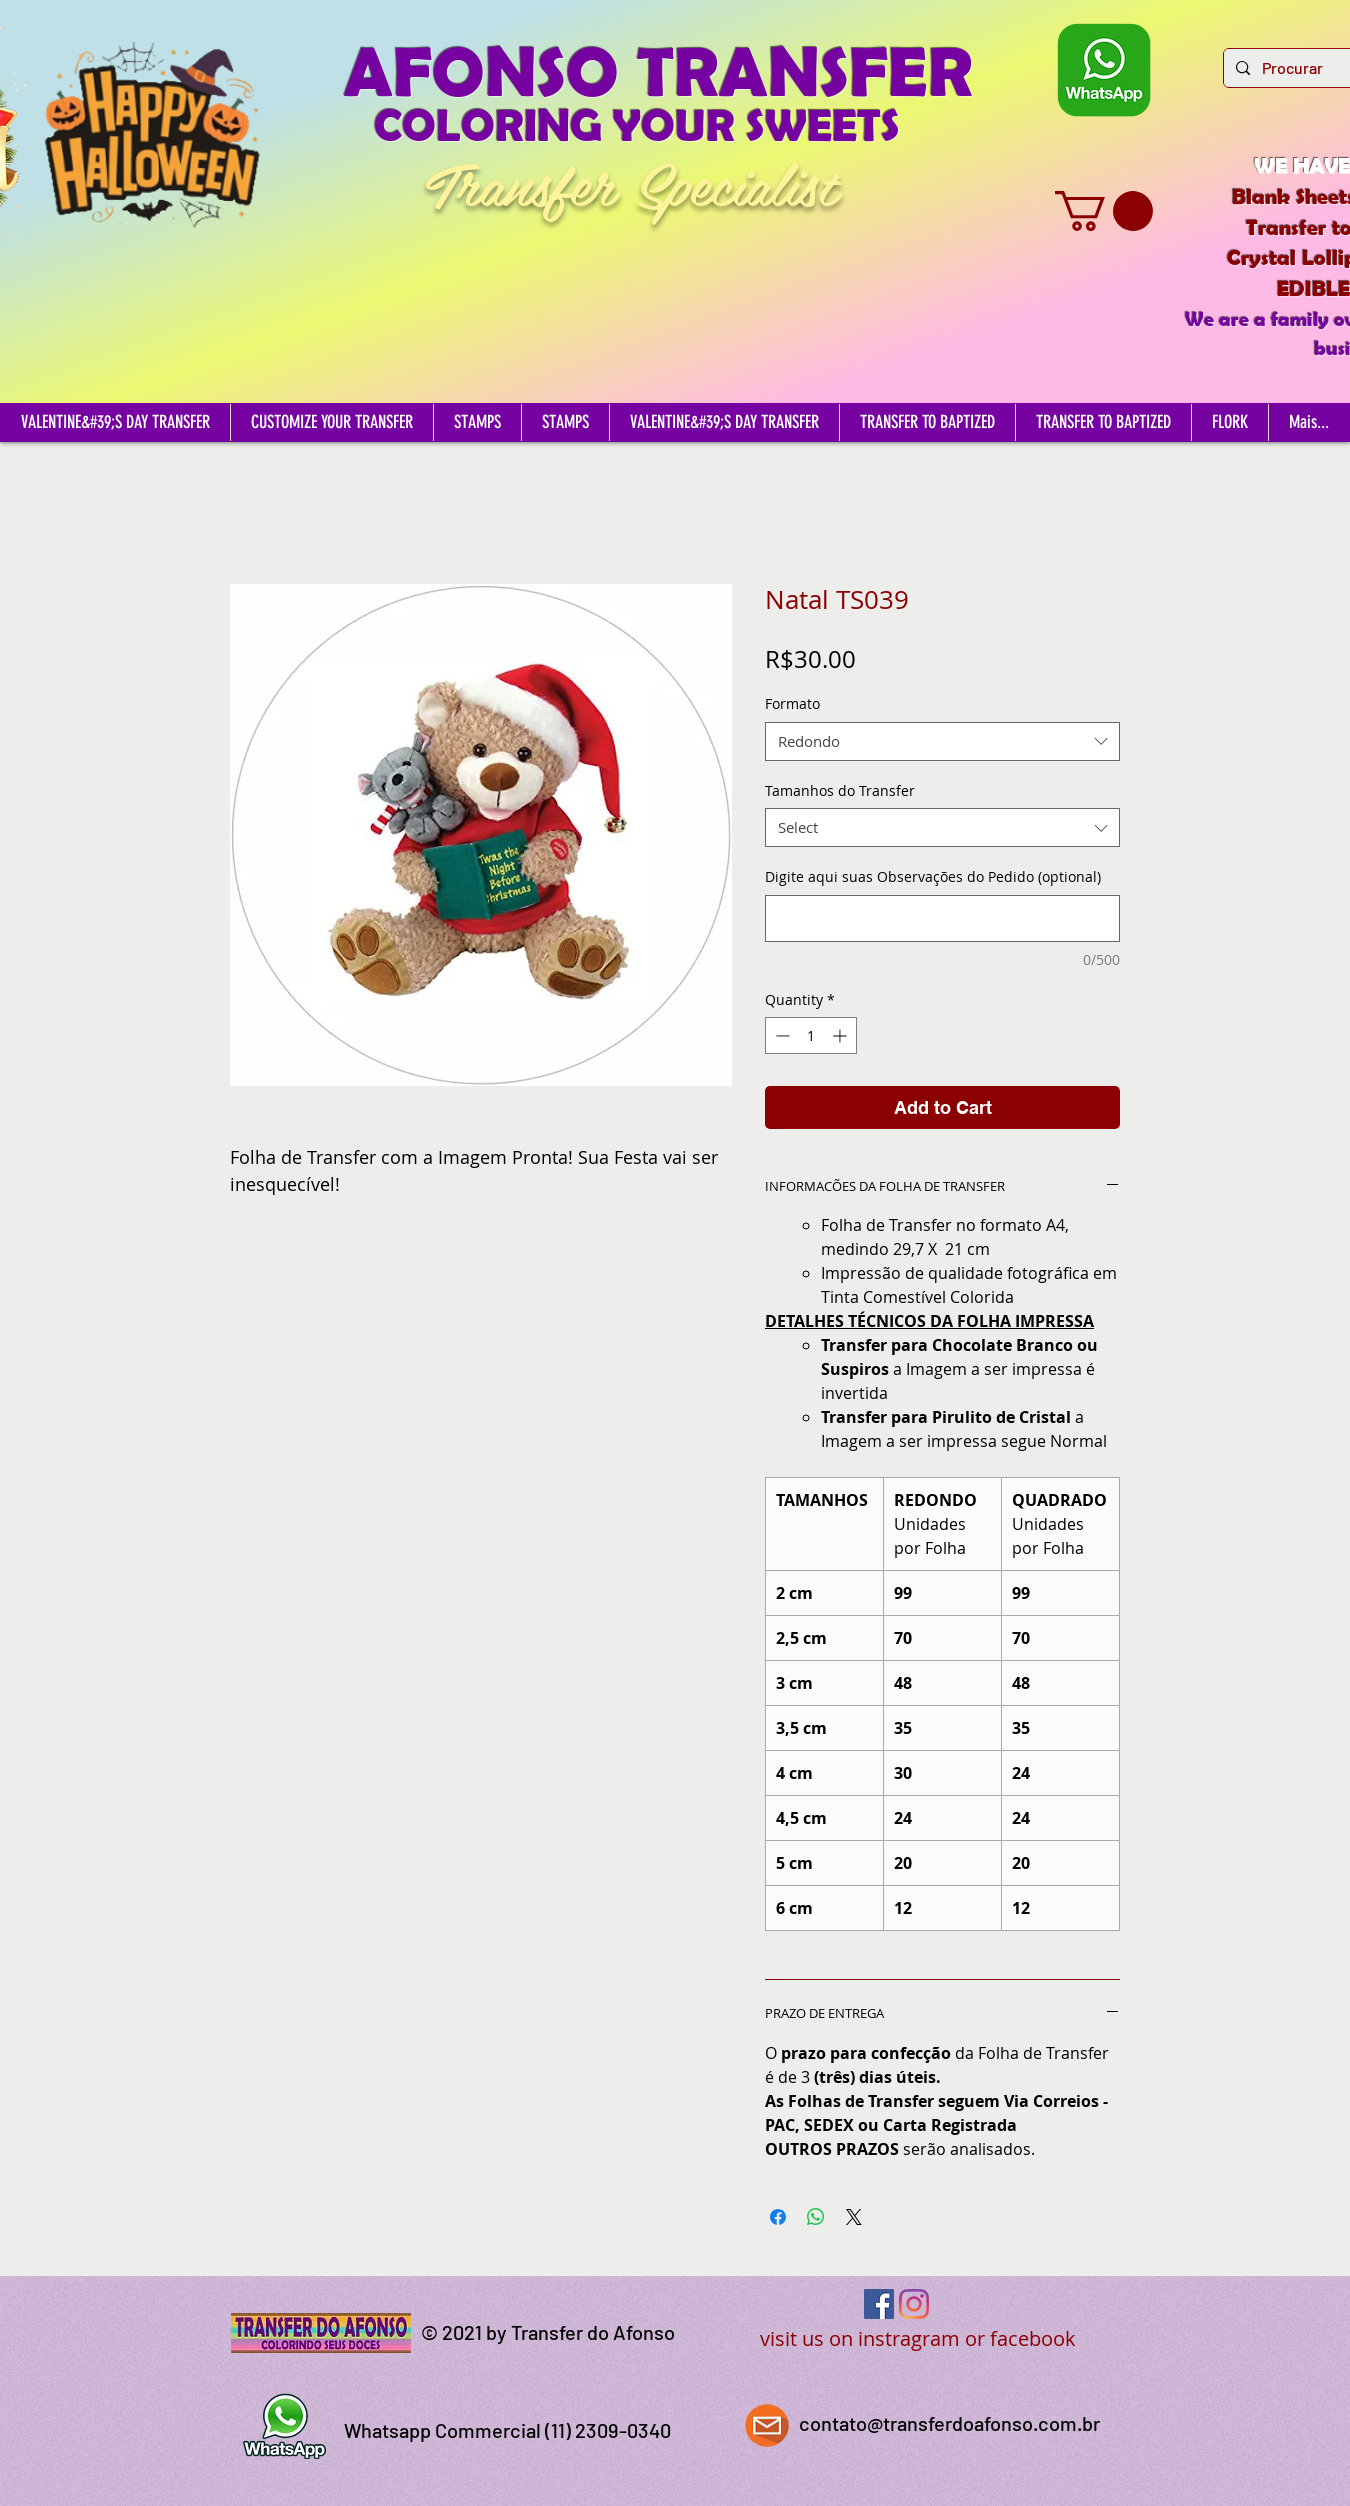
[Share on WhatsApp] (816, 2217)
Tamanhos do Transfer (840, 790)
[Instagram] (914, 2304)
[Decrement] (780, 1035)
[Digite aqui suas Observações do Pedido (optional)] (942, 918)
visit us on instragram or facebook (918, 2338)
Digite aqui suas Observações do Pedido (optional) (933, 876)
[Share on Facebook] (778, 2217)
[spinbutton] (811, 1035)
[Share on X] (854, 2217)
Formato (792, 703)
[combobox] (942, 741)
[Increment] (841, 1035)
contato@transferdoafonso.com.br (949, 2423)
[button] (1104, 211)
